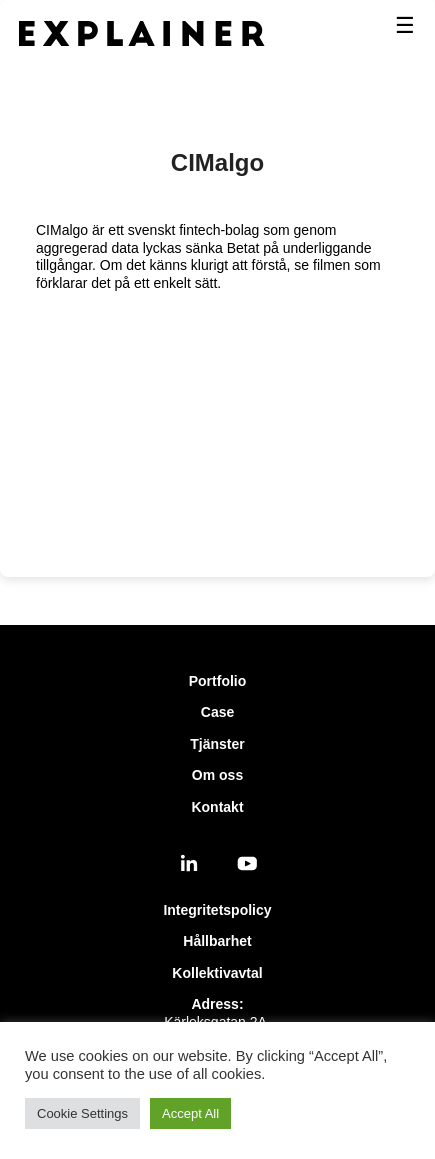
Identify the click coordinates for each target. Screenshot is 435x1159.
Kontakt (217, 807)
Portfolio (218, 681)
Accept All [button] (190, 1113)
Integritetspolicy (217, 910)
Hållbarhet (217, 941)
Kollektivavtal (217, 973)
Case (217, 712)
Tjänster (217, 744)
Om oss (217, 775)
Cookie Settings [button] (82, 1113)
